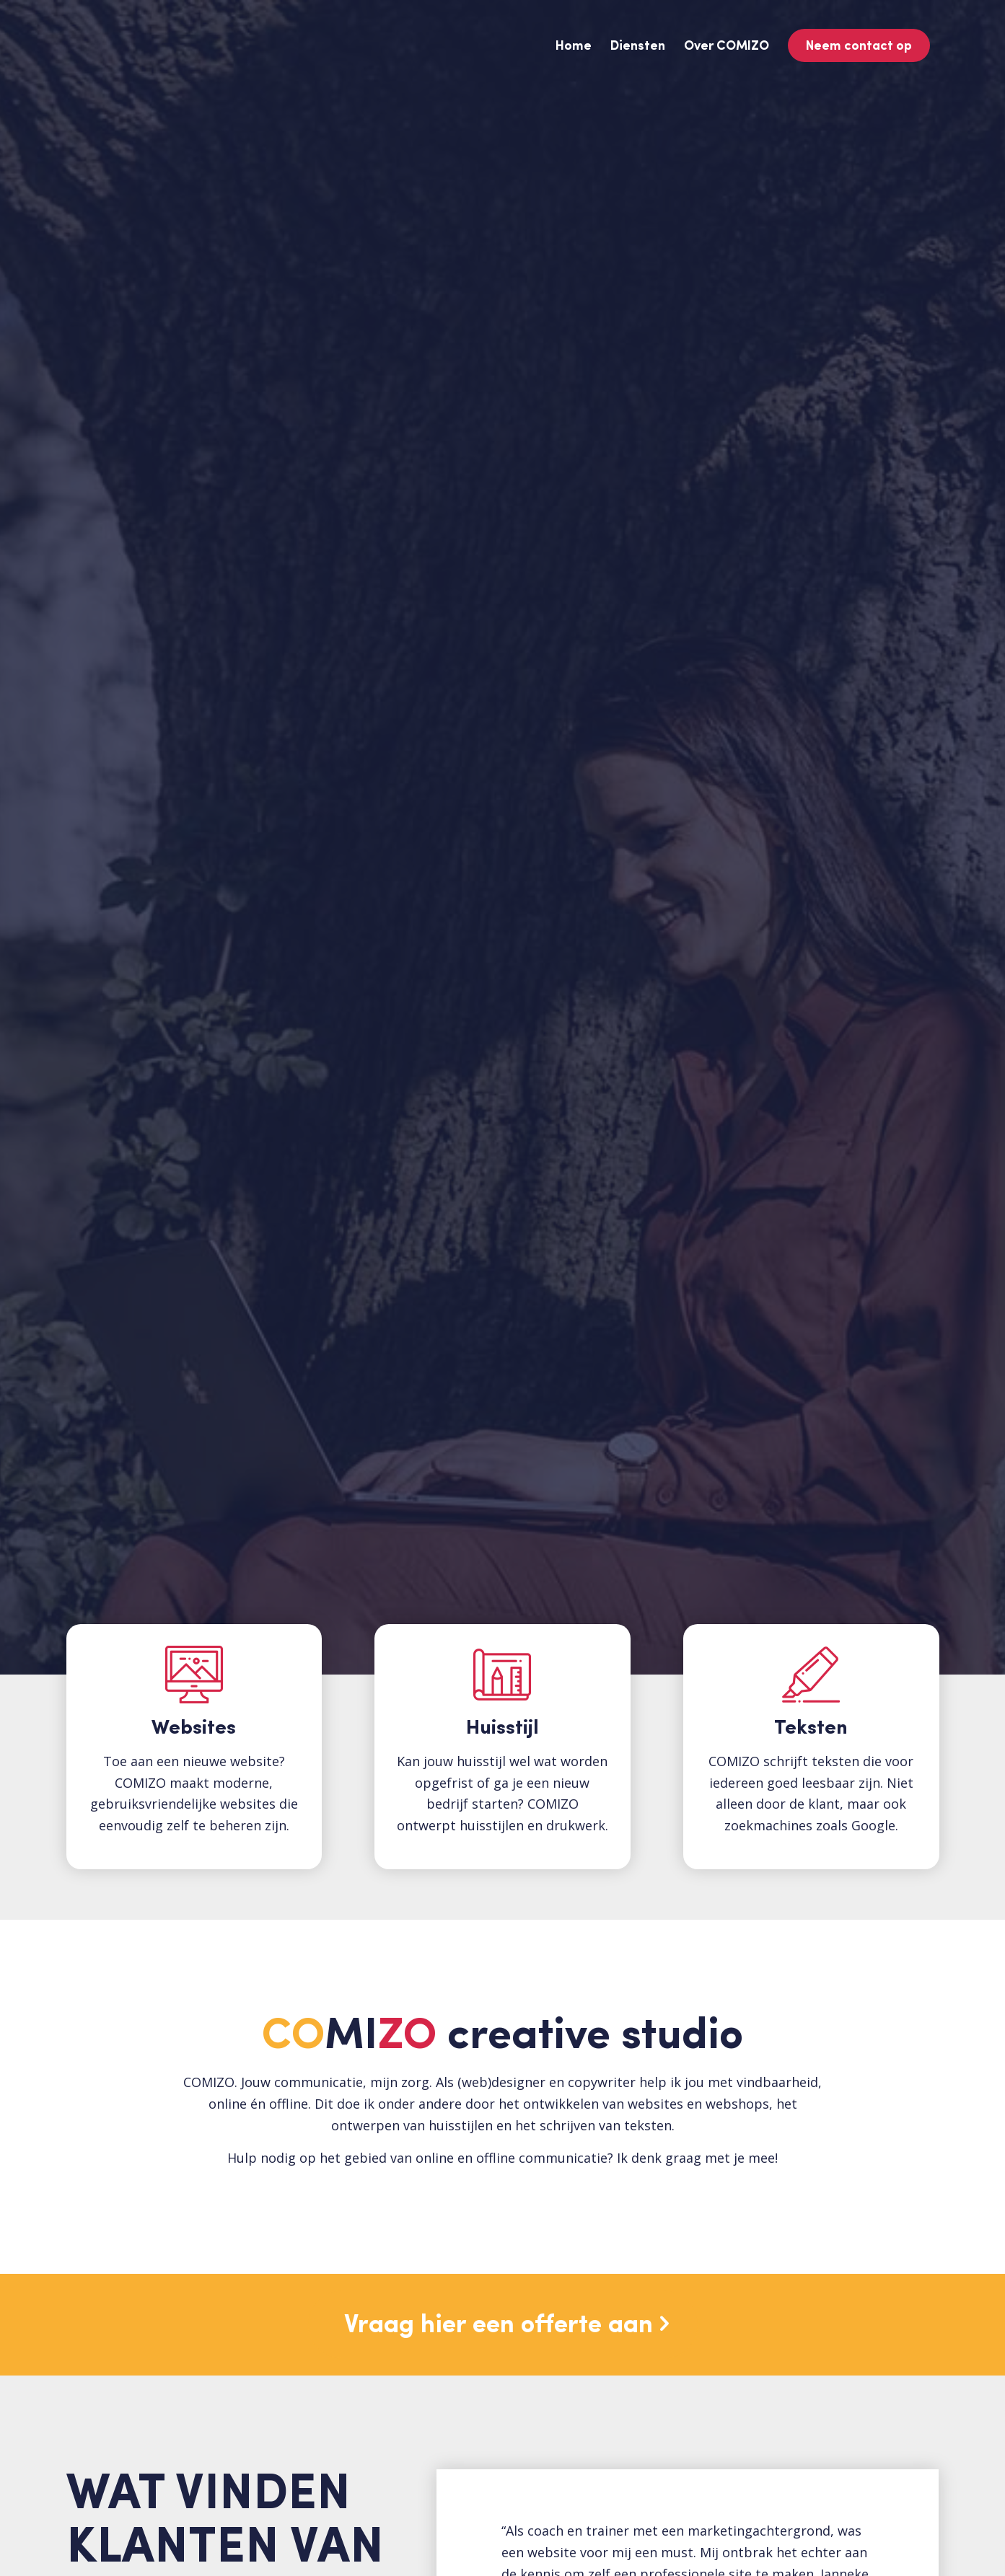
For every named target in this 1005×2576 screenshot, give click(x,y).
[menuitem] (573, 47)
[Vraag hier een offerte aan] (503, 2324)
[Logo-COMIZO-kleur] (175, 46)
